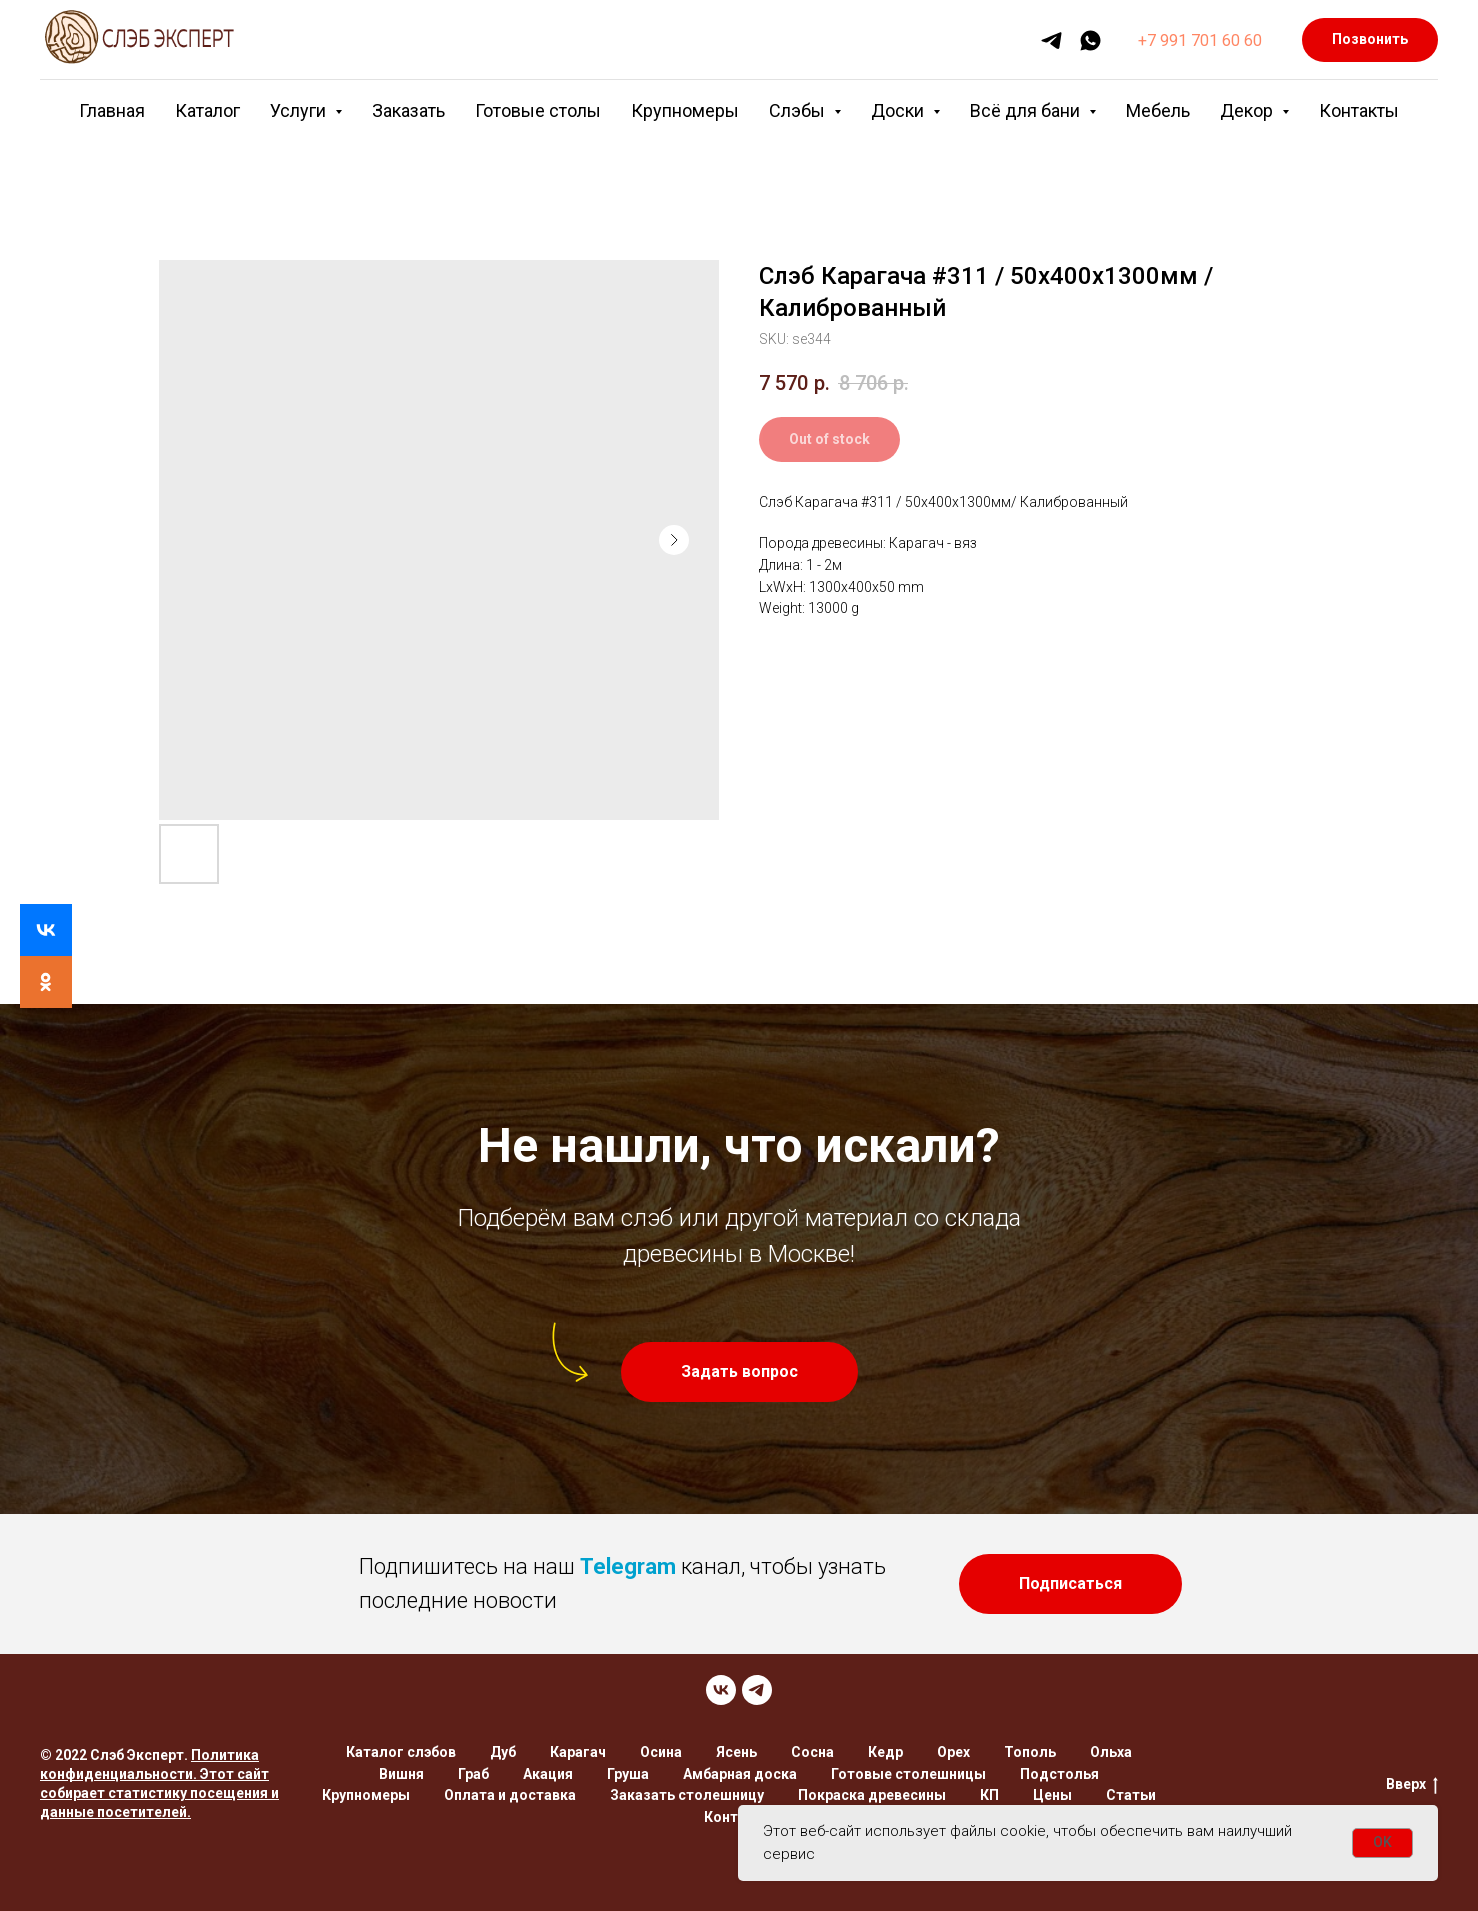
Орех (953, 1752)
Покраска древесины (872, 1795)
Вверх (1412, 1785)
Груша (628, 1774)
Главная (112, 110)
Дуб (503, 1752)
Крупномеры (685, 110)
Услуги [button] (300, 110)
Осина (661, 1752)
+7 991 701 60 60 (1200, 40)
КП (989, 1795)
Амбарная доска (740, 1774)
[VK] (721, 1690)
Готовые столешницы (908, 1774)
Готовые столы (538, 110)
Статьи (1131, 1795)
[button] (739, 1372)
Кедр (885, 1752)
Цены (1052, 1795)
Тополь (1030, 1752)
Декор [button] (1248, 110)
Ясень (736, 1752)
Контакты (1359, 110)
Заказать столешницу (687, 1795)
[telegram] (1051, 40)
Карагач (578, 1752)
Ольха (1111, 1752)
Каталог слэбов (401, 1752)
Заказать (408, 110)
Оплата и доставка (510, 1795)
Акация (548, 1774)
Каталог (207, 110)
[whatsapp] (1090, 40)
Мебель (1158, 110)
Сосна (812, 1752)
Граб (473, 1774)
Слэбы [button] (799, 110)
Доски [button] (899, 110)
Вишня (401, 1774)
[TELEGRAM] (757, 1690)
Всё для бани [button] (1027, 110)
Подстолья (1059, 1774)
